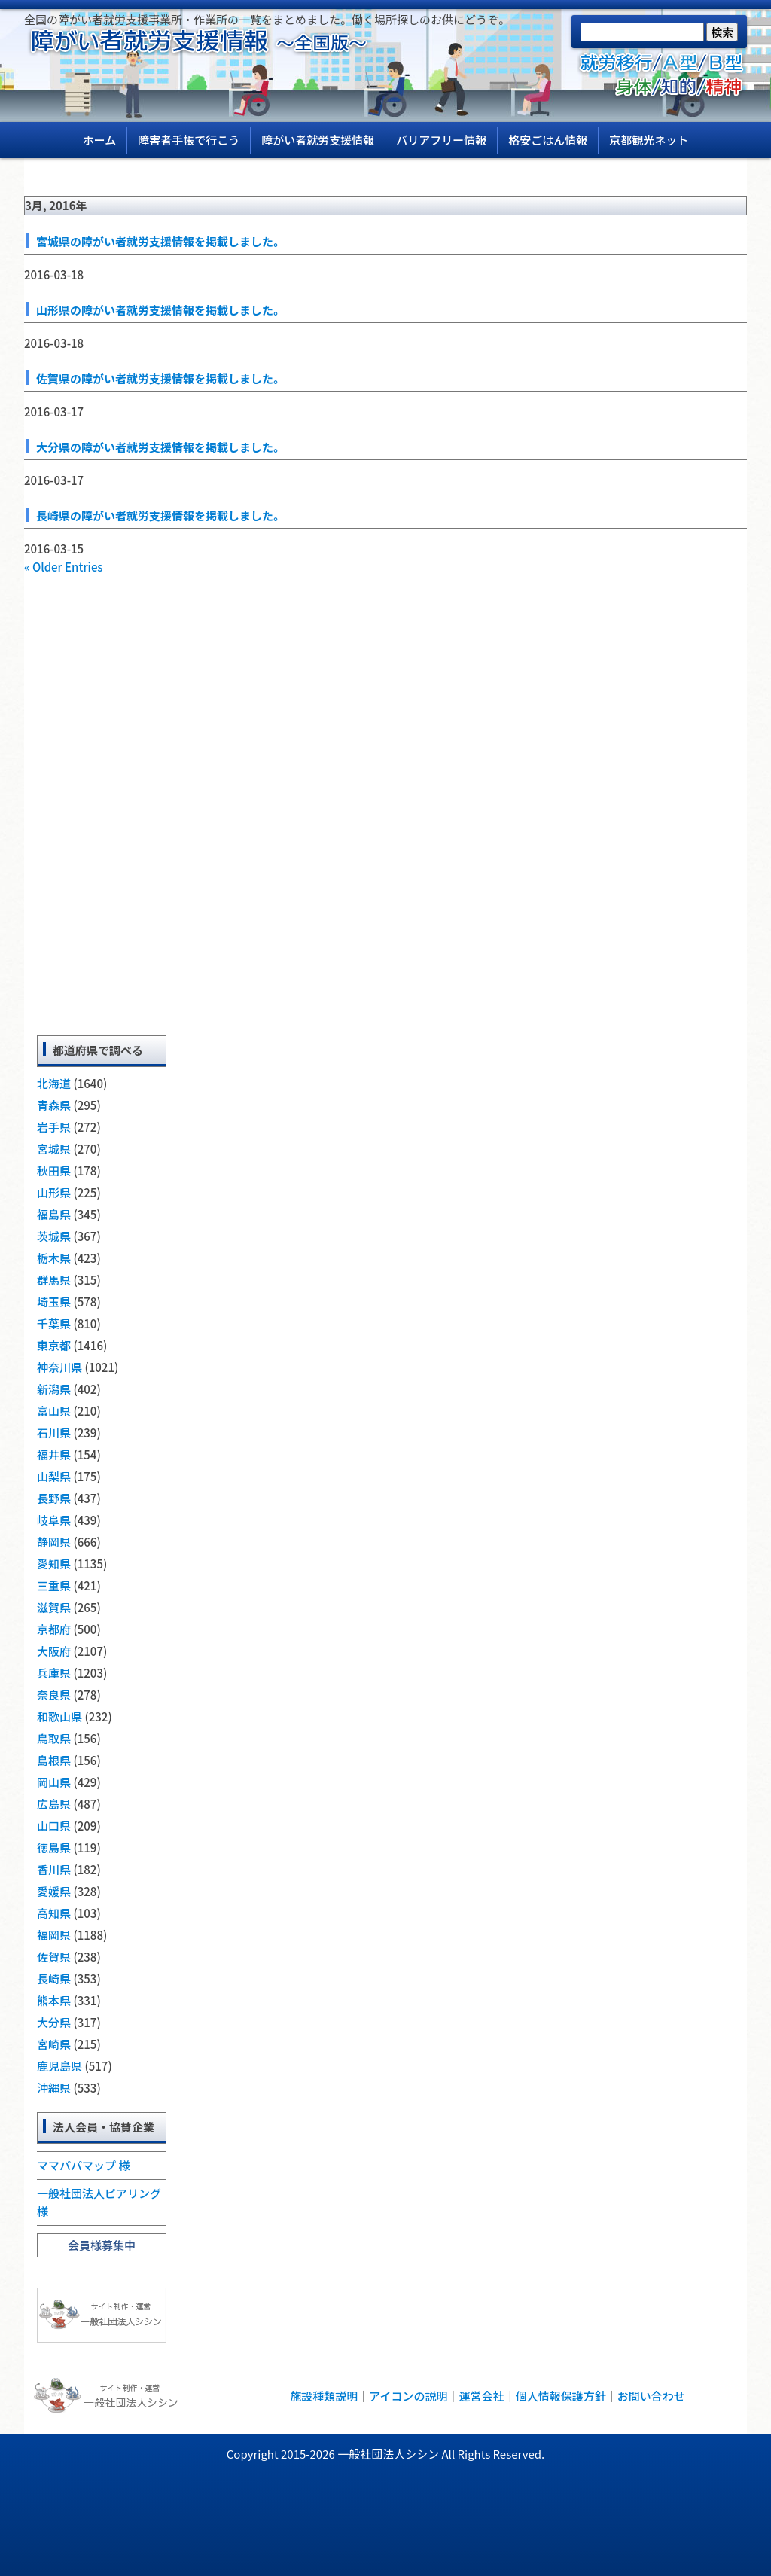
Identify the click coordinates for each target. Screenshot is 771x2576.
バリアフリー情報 (441, 140)
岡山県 (54, 1782)
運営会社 (481, 2396)
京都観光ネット (648, 140)
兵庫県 (54, 1673)
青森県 (54, 1105)
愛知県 (54, 1564)
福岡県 (54, 1935)
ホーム (100, 140)
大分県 (54, 2022)
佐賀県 (54, 1957)
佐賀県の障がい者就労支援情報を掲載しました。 (160, 378)
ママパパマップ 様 (83, 2165)
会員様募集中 (102, 2245)
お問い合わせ (651, 2396)
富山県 (54, 1411)
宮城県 (54, 1149)
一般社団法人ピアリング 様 (99, 2202)
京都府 (54, 1629)
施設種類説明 (324, 2396)
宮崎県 (54, 2044)
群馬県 (54, 1280)
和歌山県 (59, 1716)
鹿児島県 (59, 2066)
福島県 (54, 1214)
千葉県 (54, 1323)
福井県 (54, 1454)
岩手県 (54, 1127)
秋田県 (54, 1170)
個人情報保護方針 (561, 2396)
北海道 (54, 1083)
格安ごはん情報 (547, 140)
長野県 (54, 1498)
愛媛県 (54, 1891)
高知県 (54, 1913)
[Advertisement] (101, 802)
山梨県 (54, 1476)
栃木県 (54, 1258)
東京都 (54, 1345)
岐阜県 (54, 1520)
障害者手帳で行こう (188, 140)
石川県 (54, 1432)
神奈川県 (59, 1367)
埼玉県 (54, 1301)
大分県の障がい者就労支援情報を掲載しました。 (160, 447)
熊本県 (54, 2000)
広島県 (54, 1804)
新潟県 (54, 1389)
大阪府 (54, 1651)
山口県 (54, 1826)
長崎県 (54, 1978)
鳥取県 (54, 1738)
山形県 (54, 1192)
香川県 (54, 1869)
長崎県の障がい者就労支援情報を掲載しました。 (160, 515)
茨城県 (54, 1236)
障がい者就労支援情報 (317, 140)
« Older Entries (63, 567)
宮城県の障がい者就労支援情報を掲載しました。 (160, 241)
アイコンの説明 (408, 2396)
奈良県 (54, 1695)
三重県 (54, 1585)
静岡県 (54, 1542)
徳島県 (54, 1847)
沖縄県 (54, 2088)
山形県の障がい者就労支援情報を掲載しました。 (160, 310)
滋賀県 (54, 1607)
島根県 (54, 1760)
